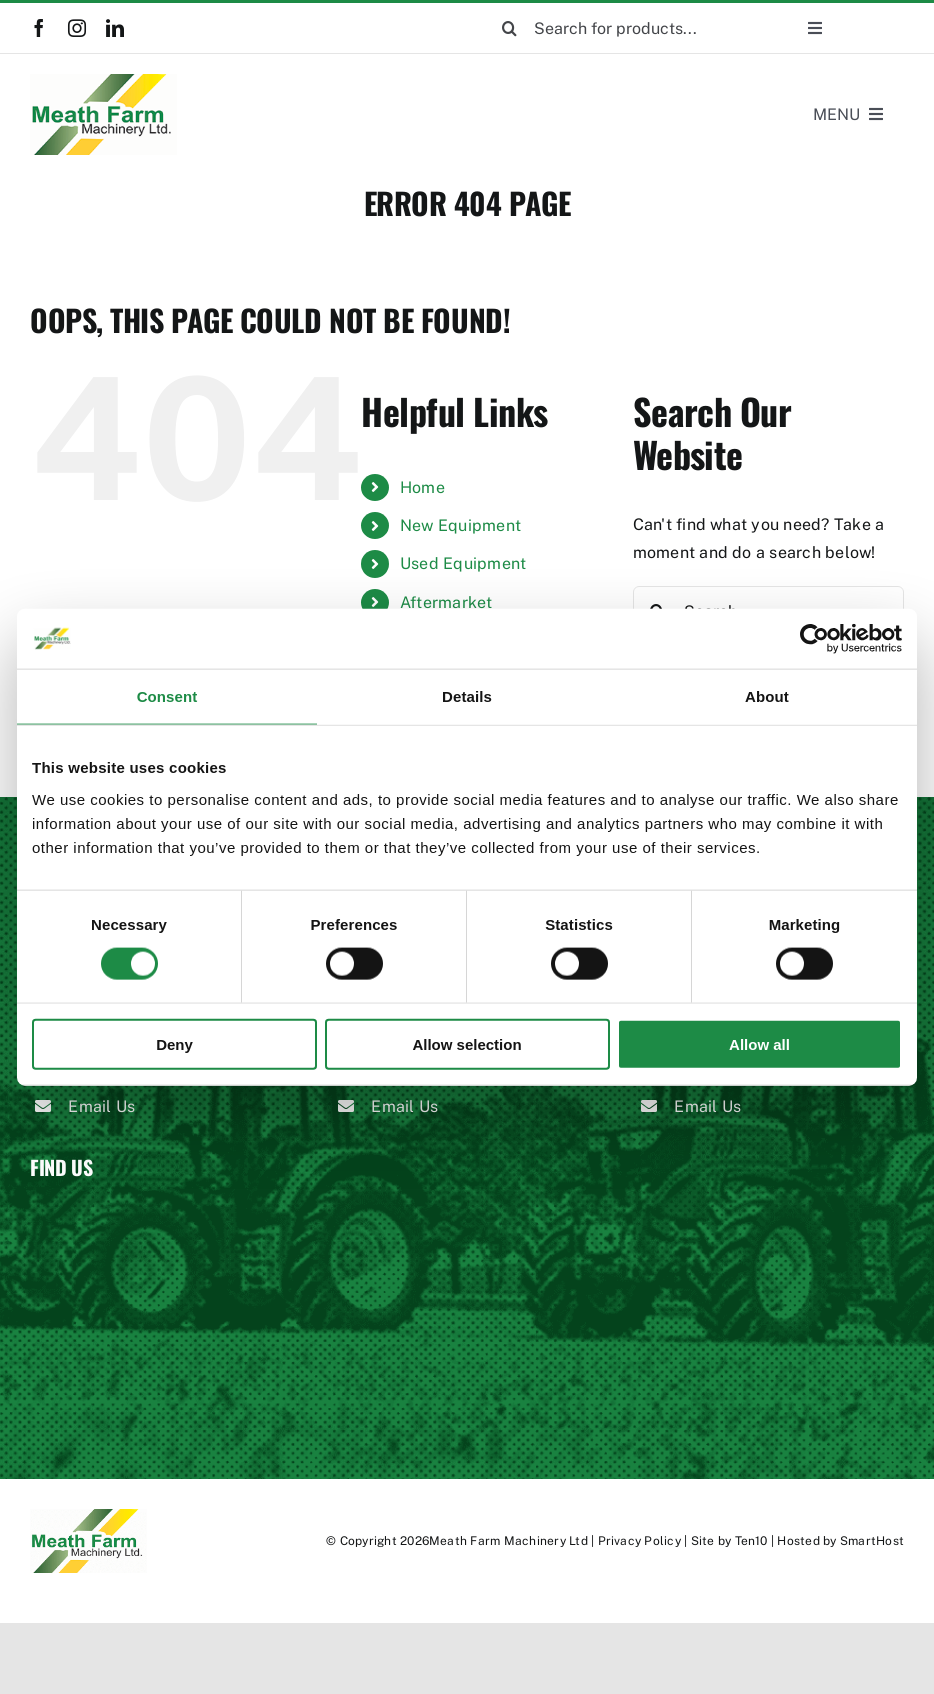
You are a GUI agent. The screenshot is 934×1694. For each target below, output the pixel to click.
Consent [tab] (167, 696)
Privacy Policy (639, 1541)
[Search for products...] (618, 28)
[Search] (509, 28)
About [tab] (767, 696)
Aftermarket (446, 602)
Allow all (759, 1043)
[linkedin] (115, 28)
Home (422, 487)
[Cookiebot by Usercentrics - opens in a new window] (814, 639)
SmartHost (872, 1541)
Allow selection (466, 1043)
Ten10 (751, 1541)
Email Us (101, 1106)
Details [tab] (467, 696)
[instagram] (77, 28)
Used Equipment (463, 563)
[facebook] (39, 28)
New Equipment (460, 525)
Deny (174, 1043)
